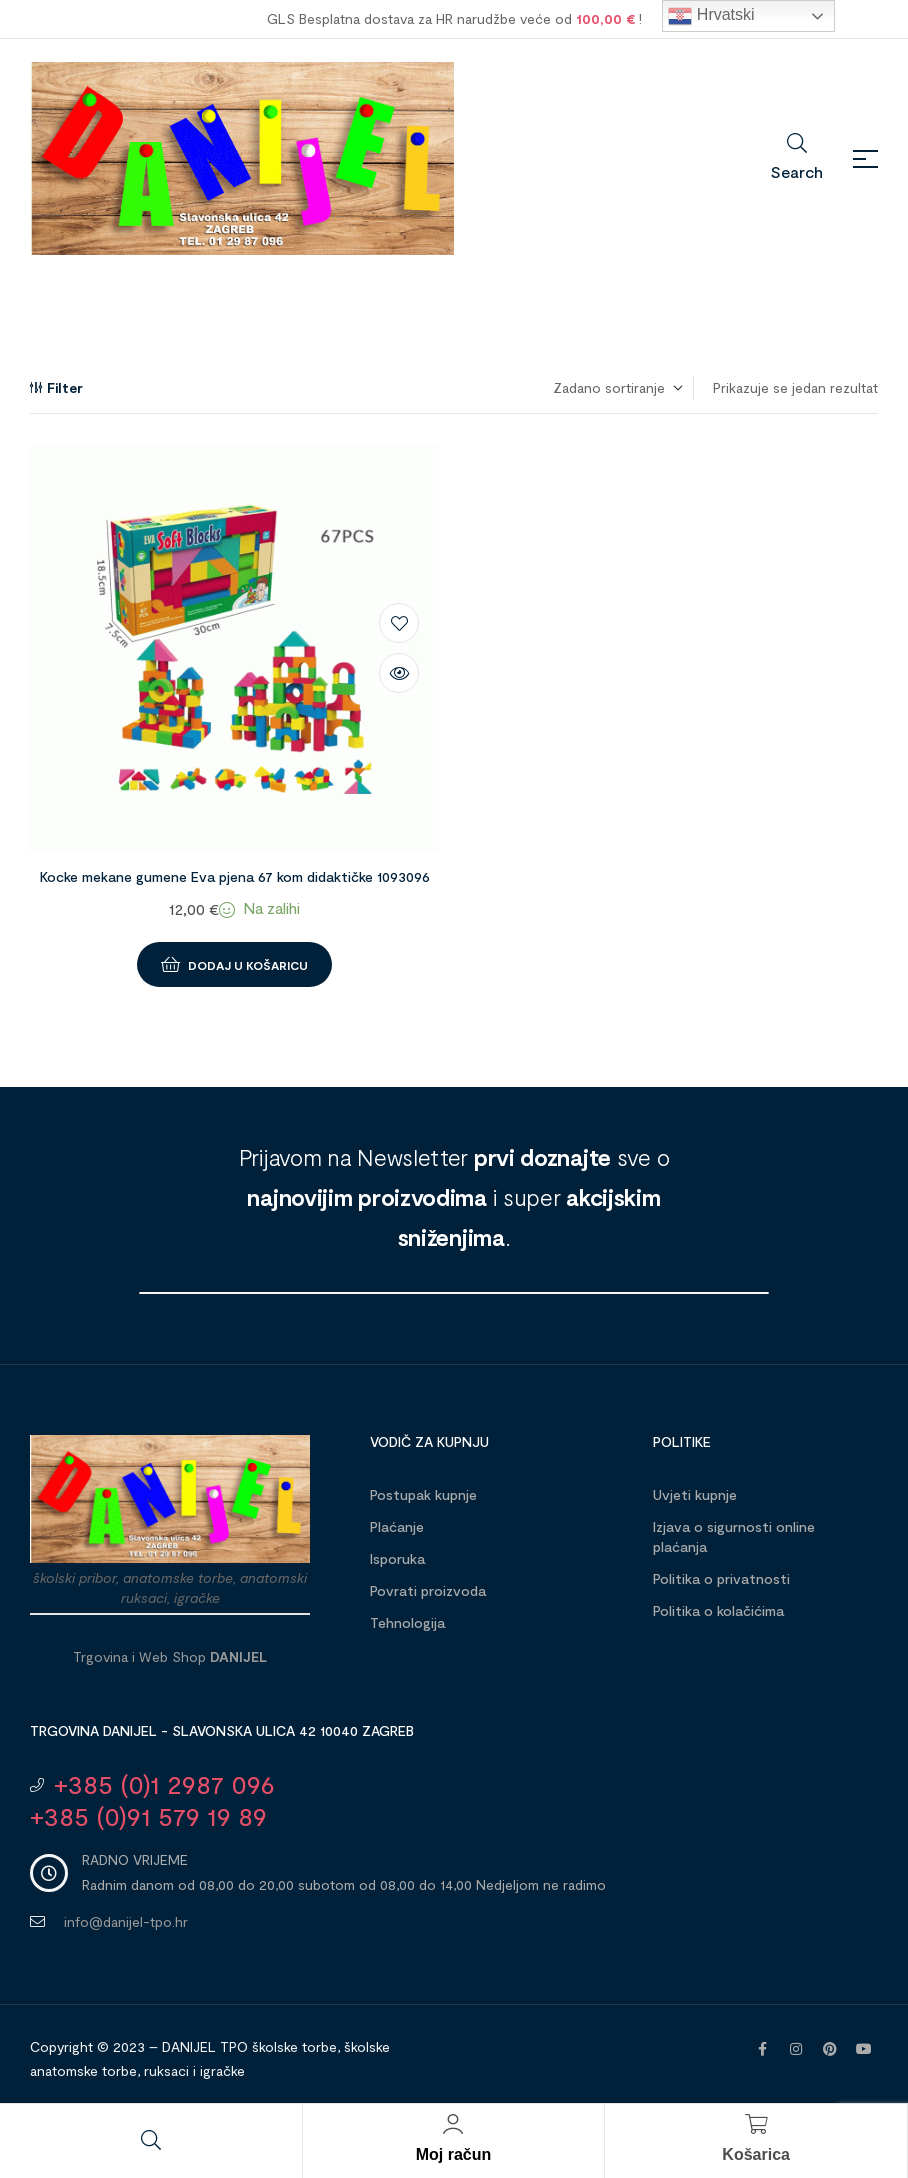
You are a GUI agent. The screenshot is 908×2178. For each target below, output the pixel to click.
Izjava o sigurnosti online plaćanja (734, 1536)
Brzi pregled (399, 673)
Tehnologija (407, 1622)
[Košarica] (756, 2124)
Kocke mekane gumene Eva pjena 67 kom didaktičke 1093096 (235, 876)
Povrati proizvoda (428, 1590)
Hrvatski (711, 16)
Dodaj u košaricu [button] (248, 965)
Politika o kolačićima (718, 1610)
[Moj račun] (453, 2124)
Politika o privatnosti (721, 1578)
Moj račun (454, 2154)
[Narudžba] (617, 388)
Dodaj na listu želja (399, 623)
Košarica (756, 2154)
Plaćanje (397, 1526)
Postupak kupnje (423, 1494)
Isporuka (397, 1558)
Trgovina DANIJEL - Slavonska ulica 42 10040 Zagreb (222, 1730)
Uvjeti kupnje (695, 1494)
